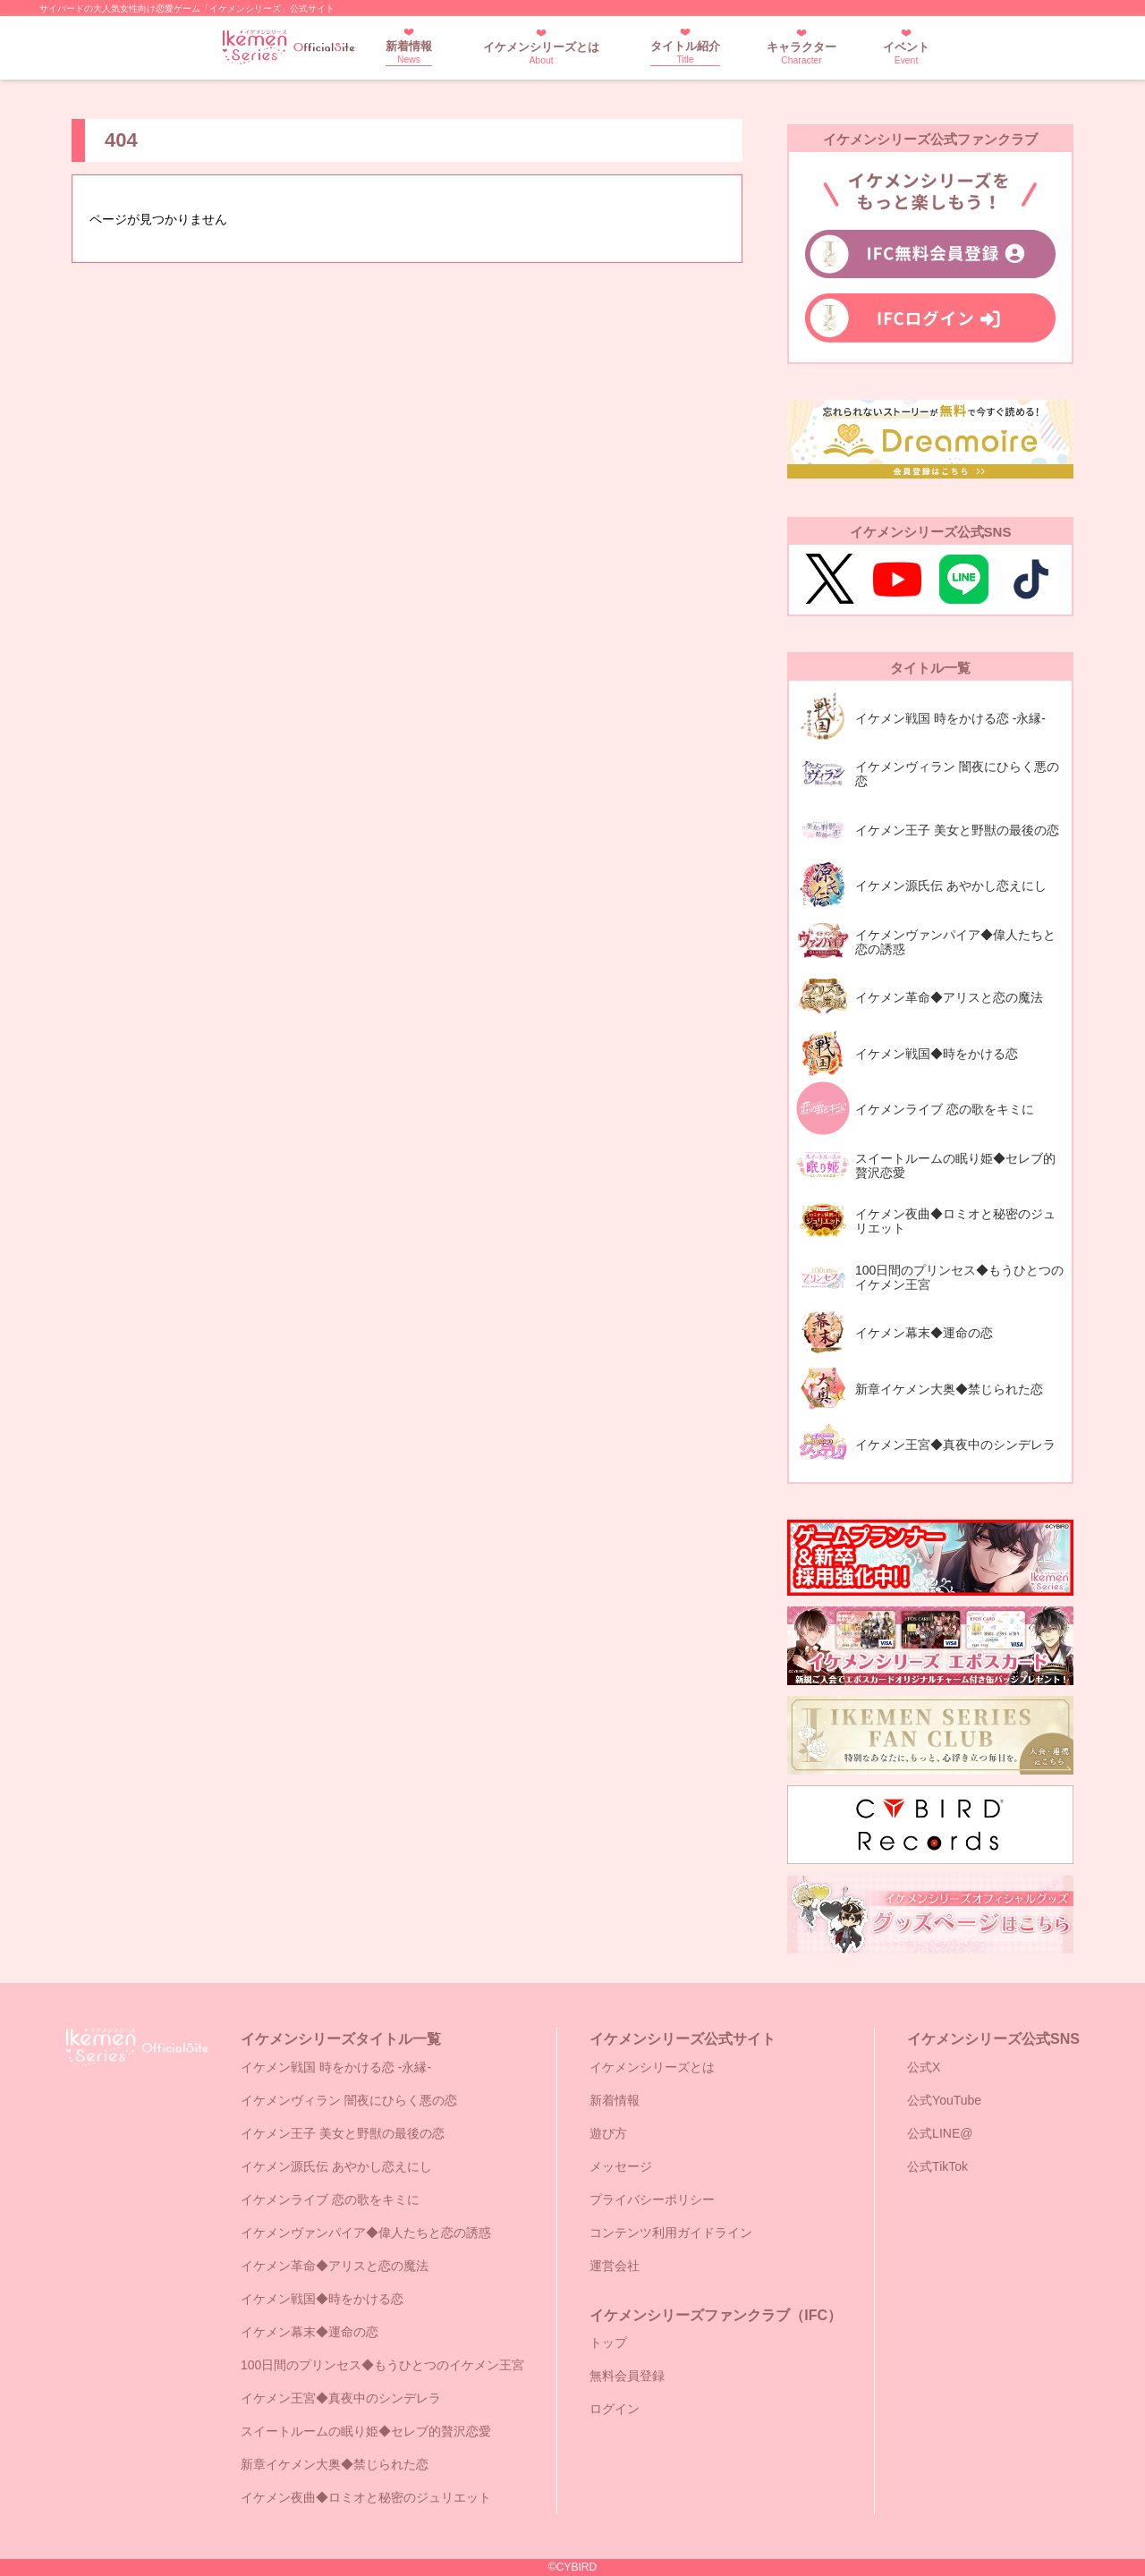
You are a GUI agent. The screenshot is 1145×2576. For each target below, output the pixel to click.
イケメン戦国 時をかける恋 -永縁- (336, 2067)
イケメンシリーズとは (541, 53)
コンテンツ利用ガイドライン (670, 2232)
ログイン (614, 2409)
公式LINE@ (939, 2133)
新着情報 (409, 52)
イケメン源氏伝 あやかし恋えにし (336, 2166)
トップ (608, 2342)
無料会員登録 (627, 2375)
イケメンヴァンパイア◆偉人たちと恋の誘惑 (366, 2232)
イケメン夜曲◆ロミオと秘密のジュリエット (366, 2497)
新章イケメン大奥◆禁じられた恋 (334, 2464)
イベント (906, 53)
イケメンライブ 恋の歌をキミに (330, 2199)
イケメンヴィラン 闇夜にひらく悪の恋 (349, 2100)
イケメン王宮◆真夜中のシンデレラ (341, 2398)
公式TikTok (937, 2166)
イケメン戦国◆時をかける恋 (322, 2299)
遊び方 (608, 2133)
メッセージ (620, 2166)
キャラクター (801, 53)
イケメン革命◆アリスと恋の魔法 (334, 2265)
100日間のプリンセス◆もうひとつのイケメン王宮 (382, 2365)
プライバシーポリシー (652, 2199)
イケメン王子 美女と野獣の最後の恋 (343, 2133)
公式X (923, 2067)
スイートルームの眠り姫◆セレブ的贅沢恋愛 (366, 2431)
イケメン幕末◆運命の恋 (309, 2332)
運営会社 (614, 2265)
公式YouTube (944, 2100)
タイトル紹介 (685, 52)
